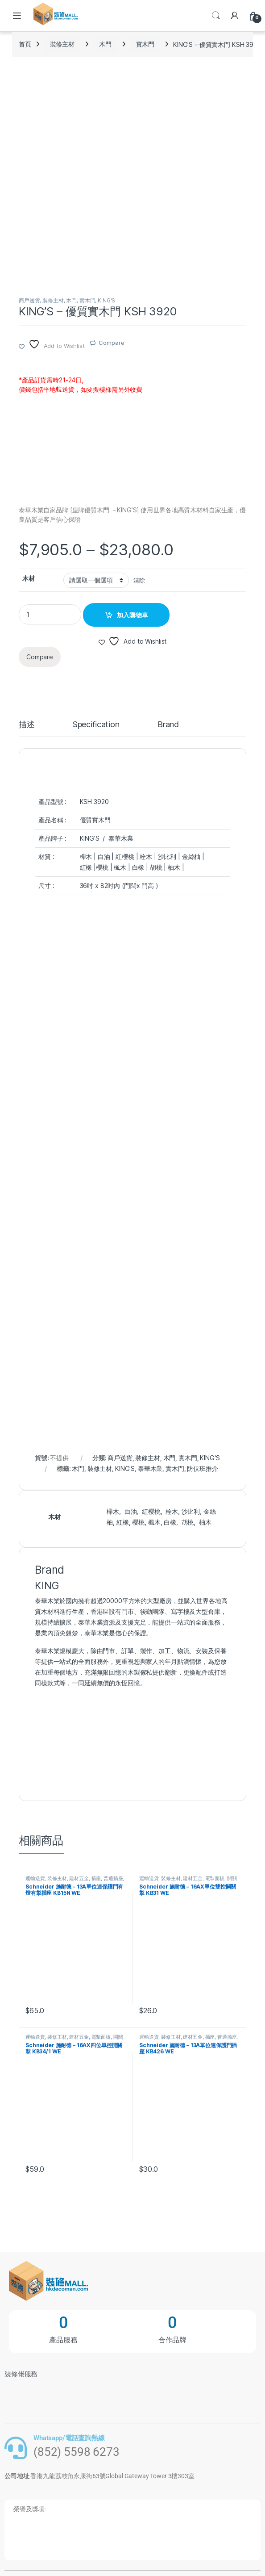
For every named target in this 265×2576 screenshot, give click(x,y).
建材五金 (78, 1878)
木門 (105, 44)
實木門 (145, 44)
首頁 (25, 44)
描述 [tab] (27, 724)
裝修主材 (62, 44)
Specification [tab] (96, 724)
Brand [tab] (168, 724)
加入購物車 (132, 615)
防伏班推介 (202, 1468)
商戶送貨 (29, 300)
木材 (28, 578)
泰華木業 (150, 1468)
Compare (111, 342)
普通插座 (113, 1878)
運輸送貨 (35, 1878)
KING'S (106, 300)
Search (216, 16)
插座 (96, 1878)
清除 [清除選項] (139, 580)
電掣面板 (214, 1878)
